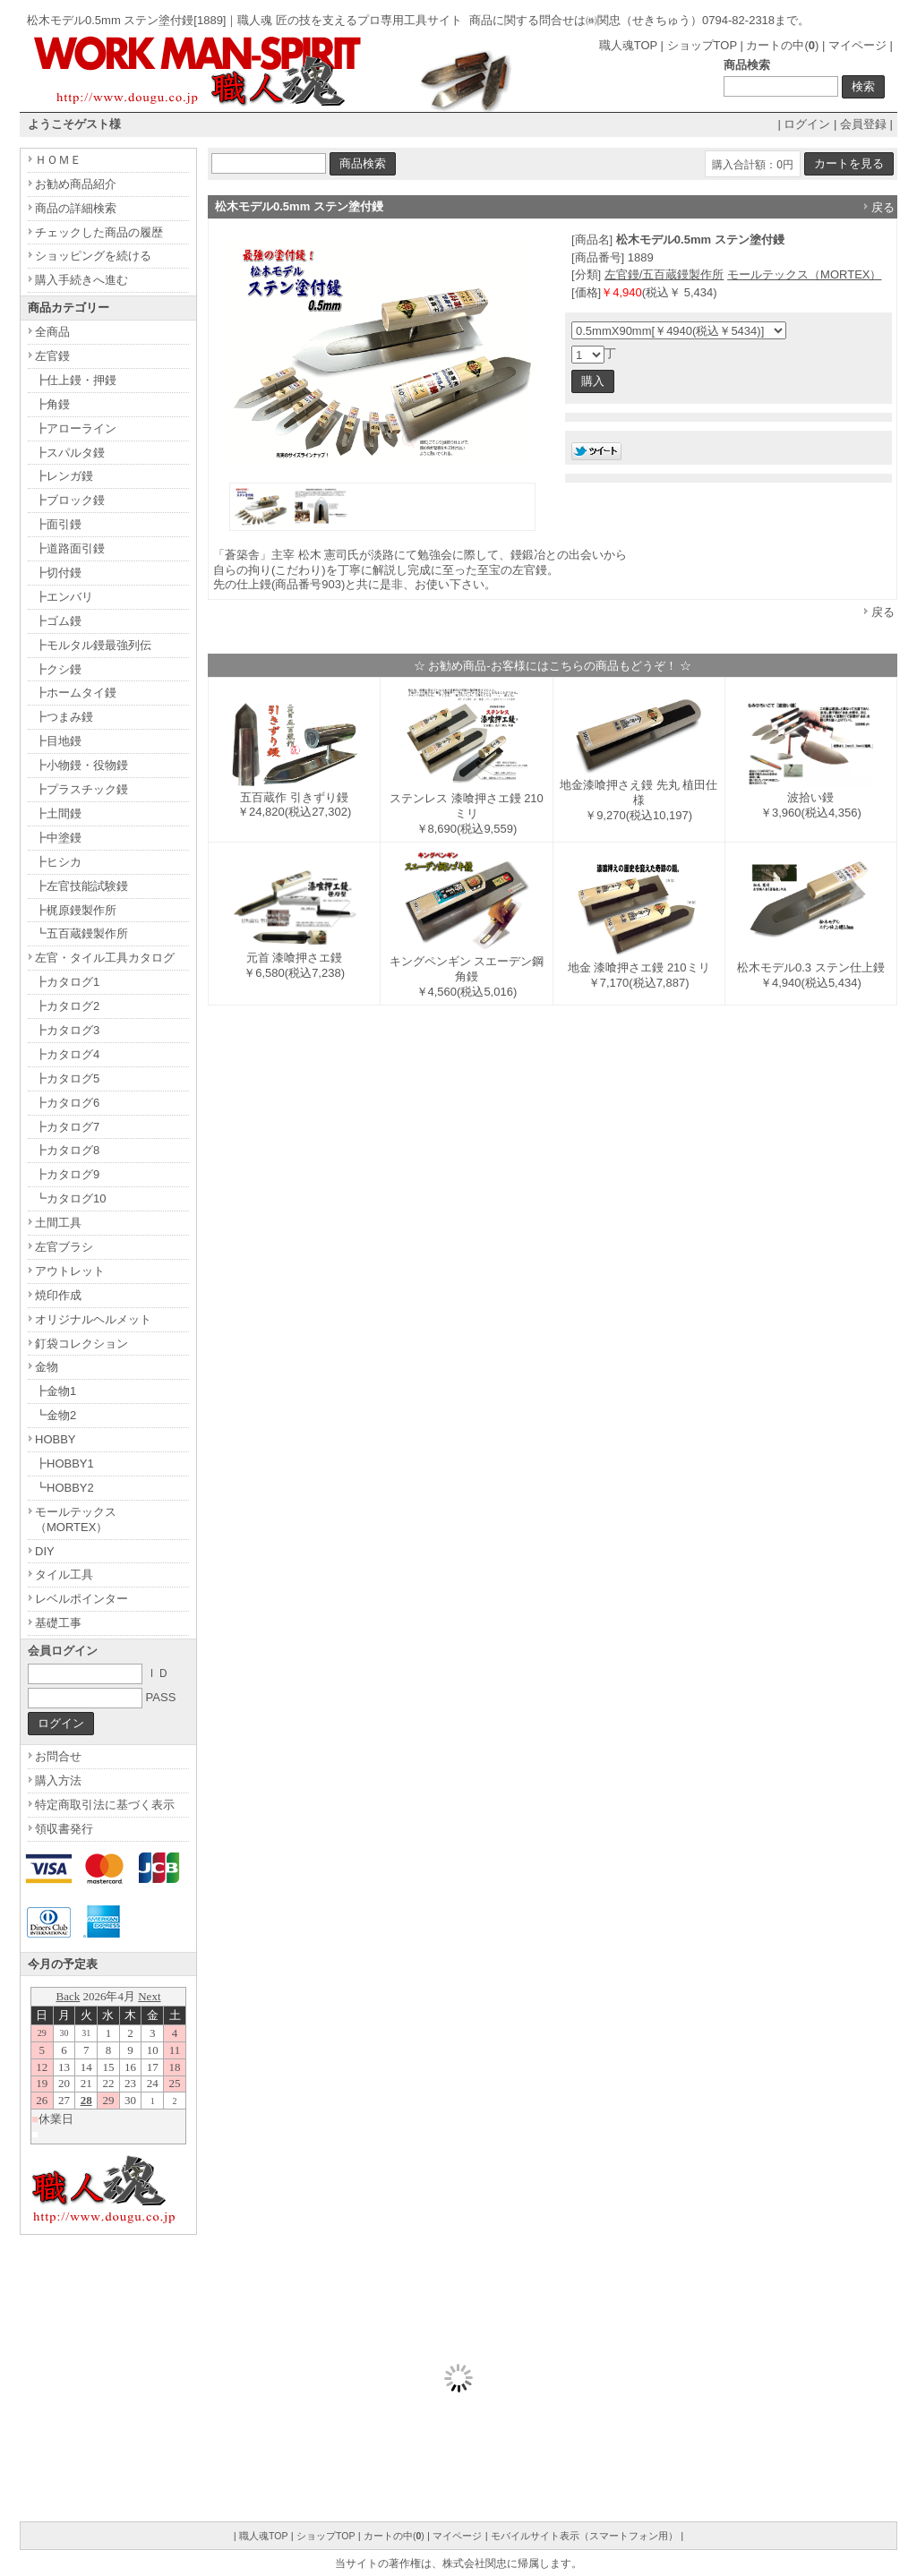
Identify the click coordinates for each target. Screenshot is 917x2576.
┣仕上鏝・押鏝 (75, 380)
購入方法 (58, 1780)
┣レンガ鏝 (64, 476)
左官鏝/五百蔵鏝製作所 (664, 274)
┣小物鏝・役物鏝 (81, 765)
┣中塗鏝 (58, 837)
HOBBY (55, 1439)
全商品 (52, 331)
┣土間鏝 (58, 813)
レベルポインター (81, 1598)
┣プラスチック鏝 (81, 789)
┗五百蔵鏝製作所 (81, 933)
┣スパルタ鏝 (70, 452)
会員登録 (863, 124)
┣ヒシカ (58, 862)
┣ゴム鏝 (58, 621)
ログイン (807, 124)
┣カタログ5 (67, 1078)
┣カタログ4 (67, 1054)
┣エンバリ (64, 596)
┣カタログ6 (67, 1102)
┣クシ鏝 (58, 669)
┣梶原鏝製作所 (75, 910)
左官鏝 (52, 356)
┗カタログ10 (70, 1198)
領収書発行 (64, 1829)
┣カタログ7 (67, 1127)
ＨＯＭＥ (58, 160)
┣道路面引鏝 (70, 548)
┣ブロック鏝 (70, 500)
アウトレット (70, 1271)
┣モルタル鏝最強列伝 (93, 645)
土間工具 (58, 1222)
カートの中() (782, 45)
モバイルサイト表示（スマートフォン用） (584, 2535)
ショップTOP (702, 45)
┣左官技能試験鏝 (81, 886)
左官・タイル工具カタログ (105, 957)
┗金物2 (55, 1415)
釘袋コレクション (81, 1343)
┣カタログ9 (67, 1174)
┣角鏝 (52, 404)
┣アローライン (75, 428)
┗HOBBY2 (64, 1487)
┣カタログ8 (67, 1150)
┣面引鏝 (58, 524)
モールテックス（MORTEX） (804, 274)
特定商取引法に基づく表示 (105, 1804)
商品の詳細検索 (75, 208)
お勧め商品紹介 (75, 184)
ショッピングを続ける (93, 255)
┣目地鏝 (58, 741)
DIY (45, 1551)
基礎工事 (58, 1623)
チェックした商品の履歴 (99, 232)
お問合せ (58, 1756)
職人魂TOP (628, 45)
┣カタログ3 (67, 1030)
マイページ (857, 45)
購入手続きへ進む (81, 280)
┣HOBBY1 (64, 1463)
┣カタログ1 (67, 981)
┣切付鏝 (58, 572)
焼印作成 (58, 1295)
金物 (46, 1367)
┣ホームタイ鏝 (75, 692)
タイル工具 (64, 1574)
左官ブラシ (64, 1247)
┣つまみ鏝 (64, 716)
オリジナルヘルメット (93, 1319)
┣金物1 (55, 1391)
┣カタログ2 (67, 1006)
